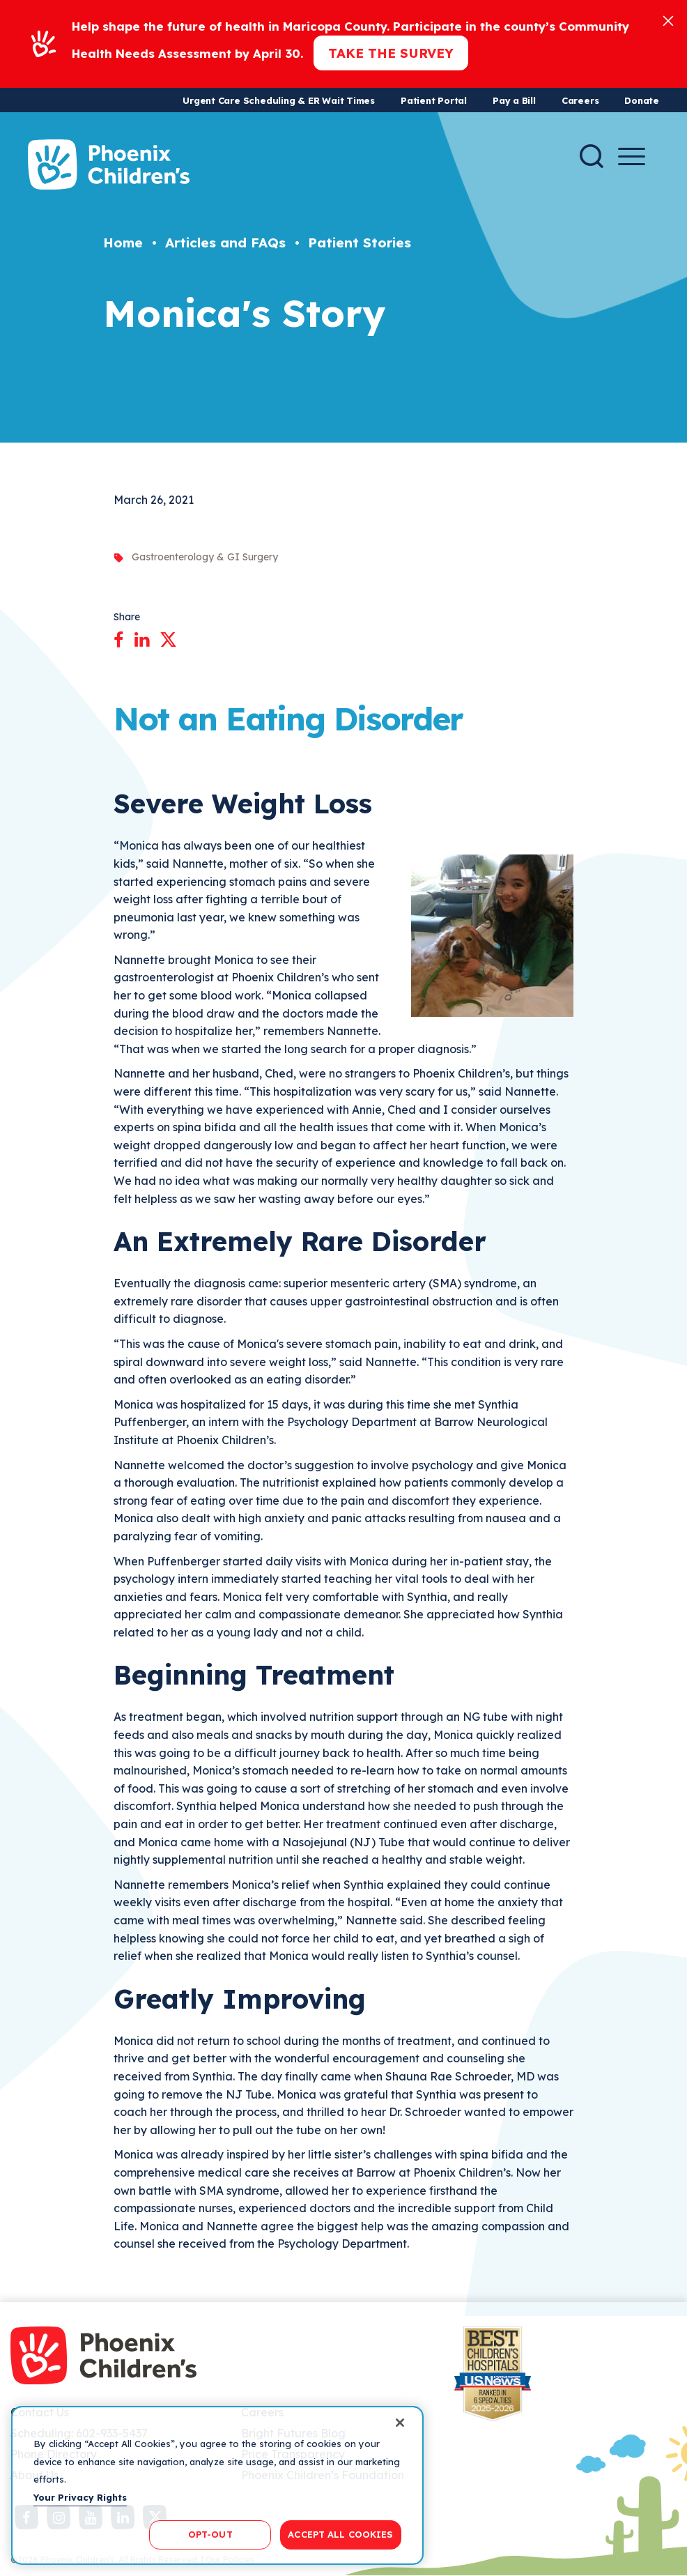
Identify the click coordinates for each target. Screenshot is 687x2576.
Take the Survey (391, 53)
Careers (580, 100)
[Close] (668, 19)
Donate (641, 100)
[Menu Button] (631, 156)
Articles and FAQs (225, 242)
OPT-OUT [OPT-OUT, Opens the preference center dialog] (210, 2534)
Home (123, 242)
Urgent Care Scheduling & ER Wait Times (279, 100)
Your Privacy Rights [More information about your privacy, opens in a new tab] (80, 2497)
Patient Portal (434, 100)
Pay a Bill (514, 100)
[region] (217, 2485)
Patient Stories (359, 242)
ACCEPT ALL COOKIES (340, 2534)
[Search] (592, 156)
